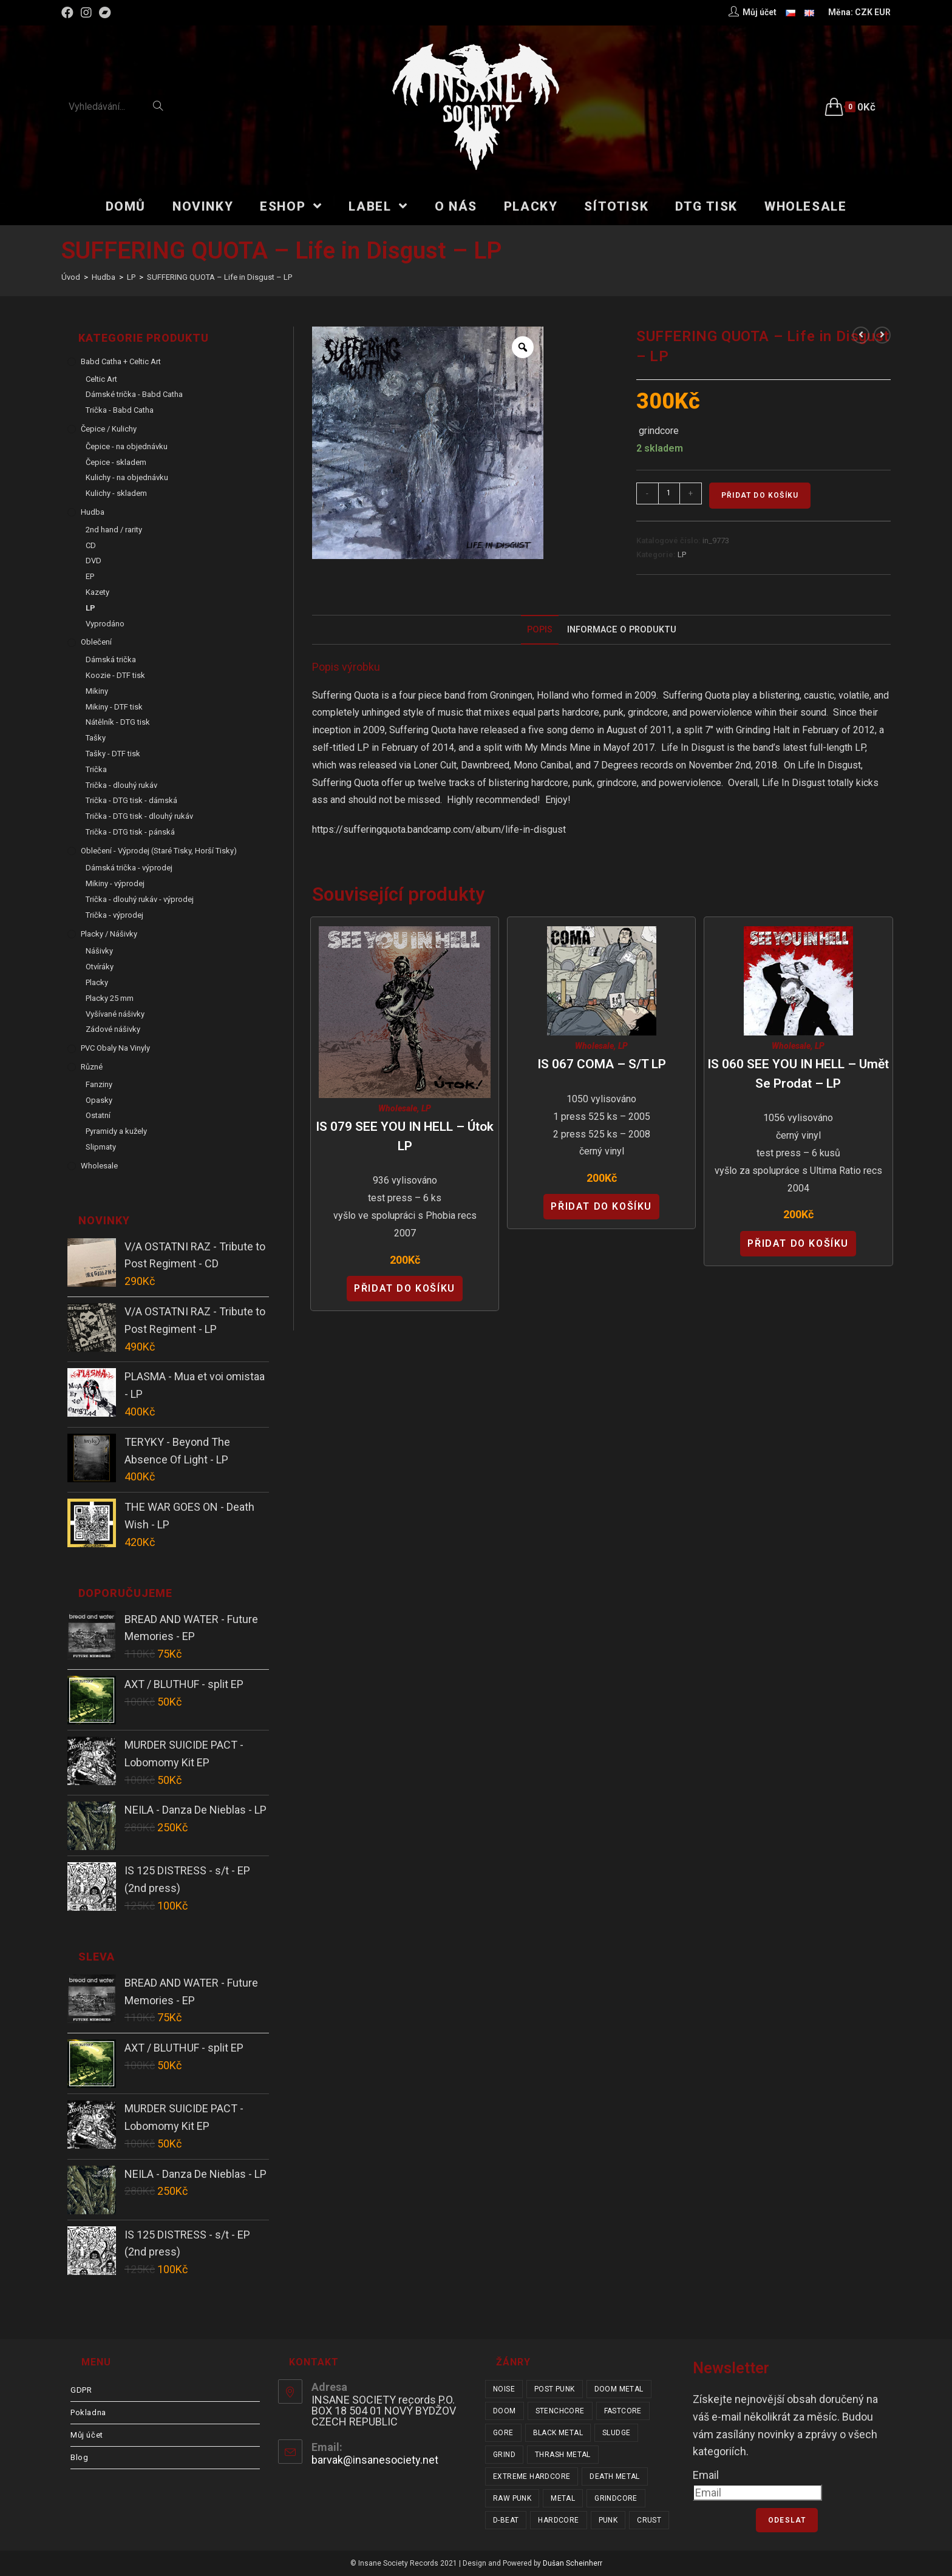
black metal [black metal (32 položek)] (558, 2433)
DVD (93, 560)
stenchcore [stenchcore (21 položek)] (560, 2411)
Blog (79, 2457)
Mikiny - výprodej (115, 883)
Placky (97, 982)
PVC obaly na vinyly (115, 1047)
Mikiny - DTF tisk (114, 706)
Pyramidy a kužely (116, 1131)
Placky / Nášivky (109, 933)
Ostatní (98, 1115)
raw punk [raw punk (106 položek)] (512, 2498)
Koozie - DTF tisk (115, 675)
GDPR (81, 2390)
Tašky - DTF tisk (113, 753)
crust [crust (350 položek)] (649, 2520)
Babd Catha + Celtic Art (121, 361)
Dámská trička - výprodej (129, 867)
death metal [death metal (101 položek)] (614, 2476)
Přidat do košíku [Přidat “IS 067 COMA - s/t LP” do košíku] (601, 1206)
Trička (96, 769)
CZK (863, 12)
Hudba (92, 512)
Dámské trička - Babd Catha (134, 394)
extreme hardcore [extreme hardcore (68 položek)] (531, 2476)
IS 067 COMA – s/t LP (601, 1064)
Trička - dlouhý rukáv (121, 785)
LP (682, 554)
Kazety (97, 592)
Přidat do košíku (759, 495)
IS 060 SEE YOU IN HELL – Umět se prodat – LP (798, 1074)
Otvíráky (100, 966)
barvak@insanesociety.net (374, 2459)
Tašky (96, 737)
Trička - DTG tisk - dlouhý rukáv (139, 816)
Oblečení (96, 641)
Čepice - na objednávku (127, 446)
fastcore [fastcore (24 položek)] (623, 2411)
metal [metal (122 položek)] (563, 2498)
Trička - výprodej (114, 915)
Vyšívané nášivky (115, 1014)
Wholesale (397, 1108)
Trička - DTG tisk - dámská (131, 800)
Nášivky (99, 950)
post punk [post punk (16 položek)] (554, 2389)
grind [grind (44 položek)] (504, 2454)
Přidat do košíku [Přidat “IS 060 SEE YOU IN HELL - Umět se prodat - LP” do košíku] (798, 1243)
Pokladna (88, 2412)
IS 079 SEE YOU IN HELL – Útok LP (405, 1136)
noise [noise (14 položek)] (504, 2389)
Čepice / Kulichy (109, 428)
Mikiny (97, 691)
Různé (92, 1066)
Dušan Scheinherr (572, 2563)
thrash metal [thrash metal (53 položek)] (563, 2454)
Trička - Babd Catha (120, 410)
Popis (539, 630)
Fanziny (99, 1084)
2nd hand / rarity (114, 529)
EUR (882, 12)
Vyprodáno (105, 623)
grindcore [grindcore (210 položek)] (616, 2498)
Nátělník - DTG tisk (118, 722)
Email (706, 2475)
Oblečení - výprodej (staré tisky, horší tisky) (159, 850)
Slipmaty (101, 1146)
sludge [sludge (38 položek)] (616, 2433)
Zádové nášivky (113, 1029)
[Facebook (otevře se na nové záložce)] (69, 13)
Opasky (99, 1100)
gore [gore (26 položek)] (503, 2433)
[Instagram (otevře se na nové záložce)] (86, 13)
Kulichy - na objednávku (127, 477)
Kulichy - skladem (116, 493)
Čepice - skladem (116, 462)
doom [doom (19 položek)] (504, 2411)
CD (91, 545)
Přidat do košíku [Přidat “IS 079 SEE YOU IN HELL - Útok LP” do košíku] (404, 1288)
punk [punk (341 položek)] (608, 2520)
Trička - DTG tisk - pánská (130, 831)
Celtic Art (101, 379)
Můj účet (86, 2434)
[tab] (540, 630)
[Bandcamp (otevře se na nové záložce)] (105, 13)
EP (90, 576)
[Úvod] (70, 277)
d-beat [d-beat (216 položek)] (505, 2520)
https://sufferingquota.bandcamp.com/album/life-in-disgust (439, 829)
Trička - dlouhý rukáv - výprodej (140, 899)
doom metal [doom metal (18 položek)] (619, 2389)
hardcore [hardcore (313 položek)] (558, 2520)
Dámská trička (111, 659)
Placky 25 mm (110, 998)
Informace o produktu (621, 630)
